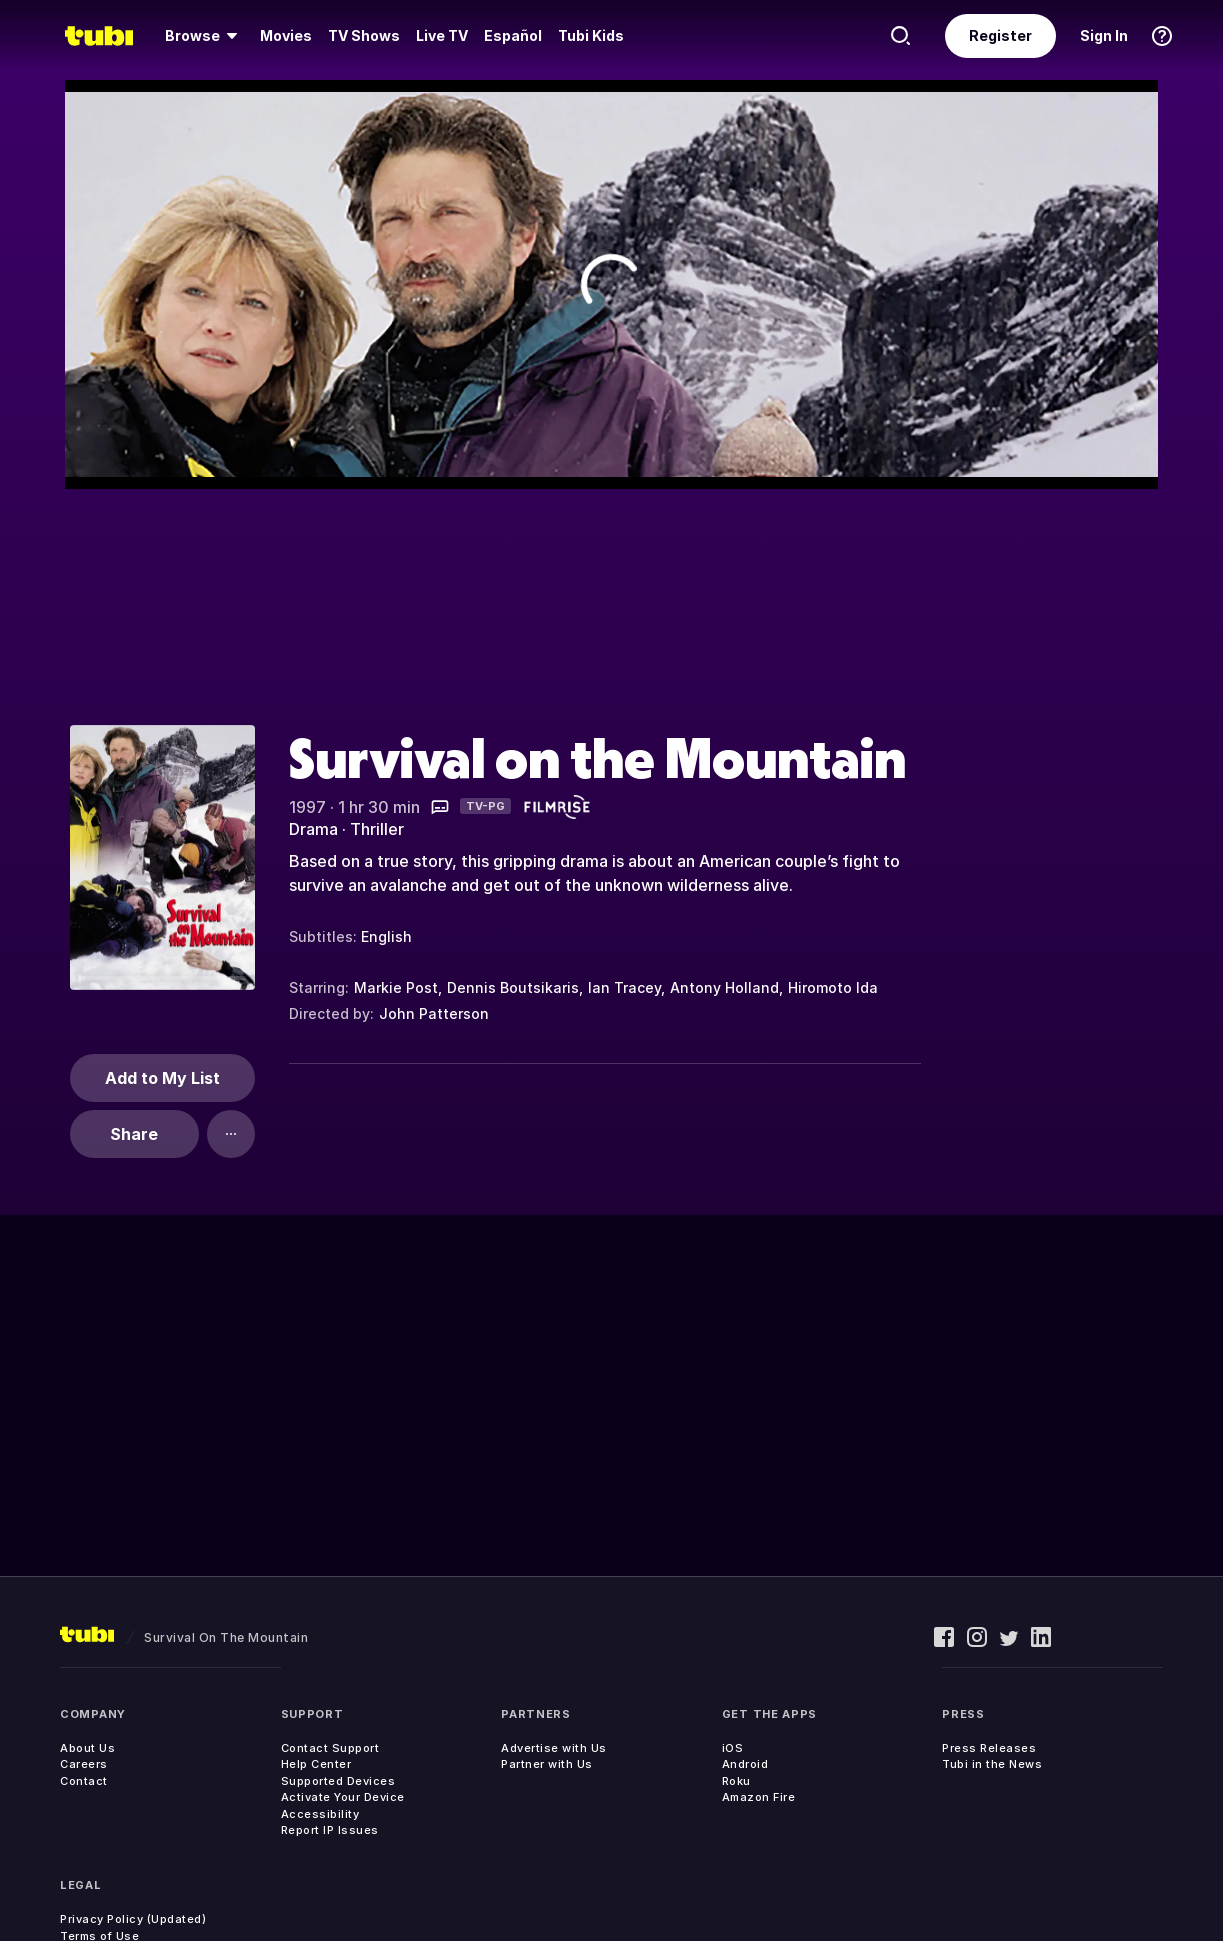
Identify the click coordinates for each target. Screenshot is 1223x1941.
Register (1000, 35)
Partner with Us (547, 1764)
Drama (313, 829)
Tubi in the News (992, 1764)
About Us (87, 1748)
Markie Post (396, 987)
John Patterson (434, 1013)
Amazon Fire (759, 1797)
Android (745, 1764)
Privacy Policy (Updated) (133, 1919)
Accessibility (320, 1814)
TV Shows (364, 35)
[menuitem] (204, 36)
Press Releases (989, 1748)
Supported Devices (338, 1781)
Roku (736, 1781)
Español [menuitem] (513, 35)
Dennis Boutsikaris (513, 987)
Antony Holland (724, 987)
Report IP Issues (330, 1830)
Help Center (316, 1764)
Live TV (442, 35)
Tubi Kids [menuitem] (591, 35)
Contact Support (330, 1748)
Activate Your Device (343, 1797)
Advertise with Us (554, 1748)
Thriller (377, 829)
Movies (286, 35)
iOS (733, 1748)
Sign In (1104, 35)
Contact (84, 1781)
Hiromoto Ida (833, 987)
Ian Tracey (624, 987)
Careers (84, 1764)
